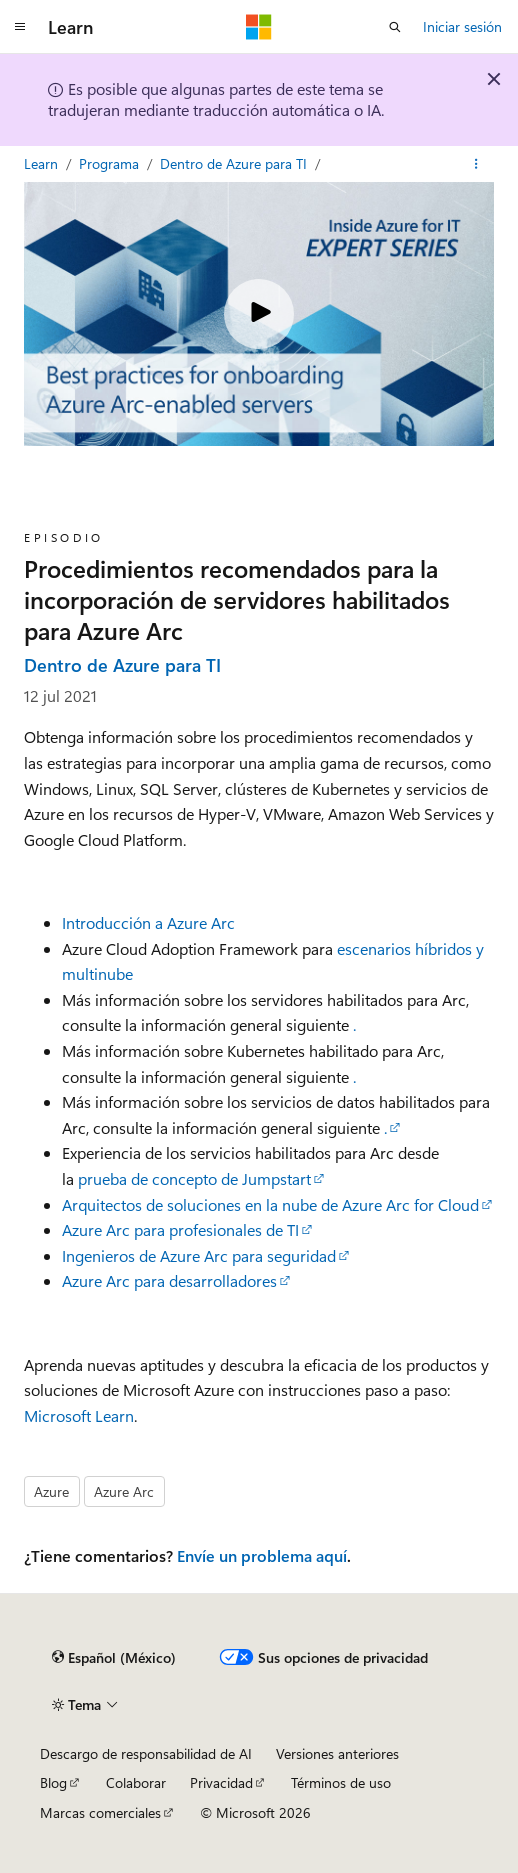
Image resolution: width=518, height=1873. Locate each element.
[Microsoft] (259, 27)
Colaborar (136, 1782)
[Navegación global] (20, 27)
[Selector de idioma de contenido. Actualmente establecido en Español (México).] (114, 1658)
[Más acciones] (476, 164)
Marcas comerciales (100, 1812)
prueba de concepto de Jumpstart (194, 1178)
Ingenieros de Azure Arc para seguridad (199, 1255)
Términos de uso (341, 1782)
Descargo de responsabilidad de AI (146, 1753)
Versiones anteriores (337, 1753)
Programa (111, 163)
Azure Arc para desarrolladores (169, 1280)
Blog (53, 1782)
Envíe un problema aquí (262, 1555)
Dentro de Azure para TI (235, 163)
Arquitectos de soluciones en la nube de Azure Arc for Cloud (270, 1204)
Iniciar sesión (462, 26)
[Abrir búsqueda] (395, 27)
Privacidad (221, 1782)
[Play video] (259, 314)
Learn (43, 163)
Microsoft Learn (79, 1415)
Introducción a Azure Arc (148, 922)
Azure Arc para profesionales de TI (180, 1229)
